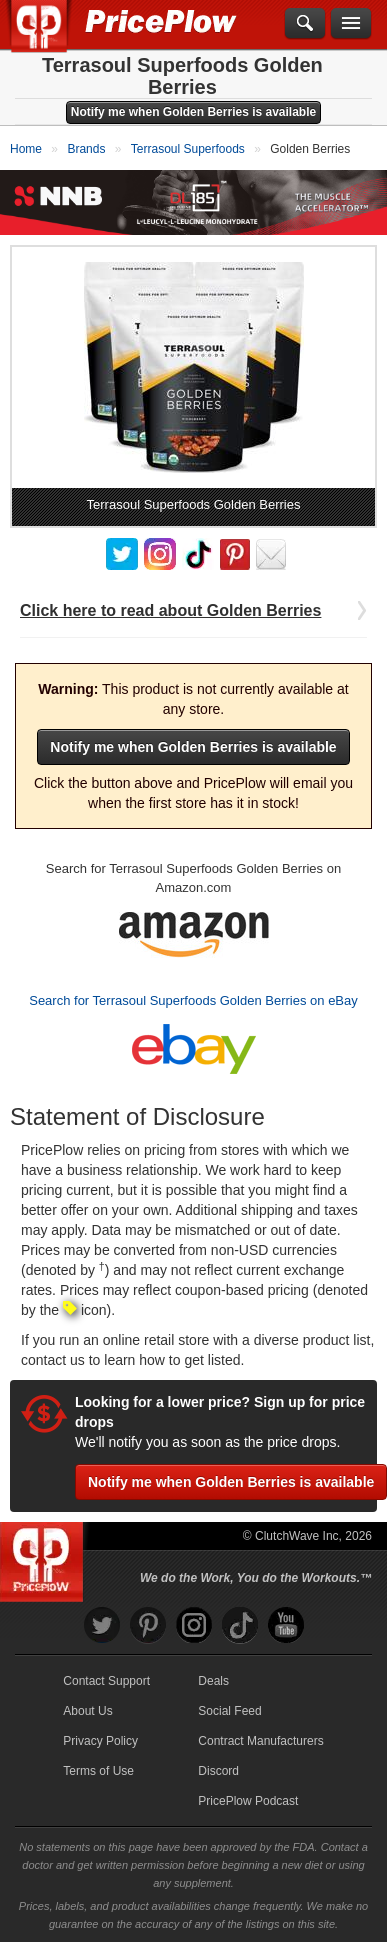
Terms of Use (98, 1771)
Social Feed (229, 1711)
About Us (87, 1711)
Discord (218, 1771)
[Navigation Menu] (351, 24)
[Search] (305, 24)
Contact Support (106, 1681)
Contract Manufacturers (260, 1741)
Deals (213, 1681)
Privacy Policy (100, 1741)
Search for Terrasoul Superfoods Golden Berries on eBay (193, 999)
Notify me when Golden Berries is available (193, 112)
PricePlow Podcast (248, 1801)
